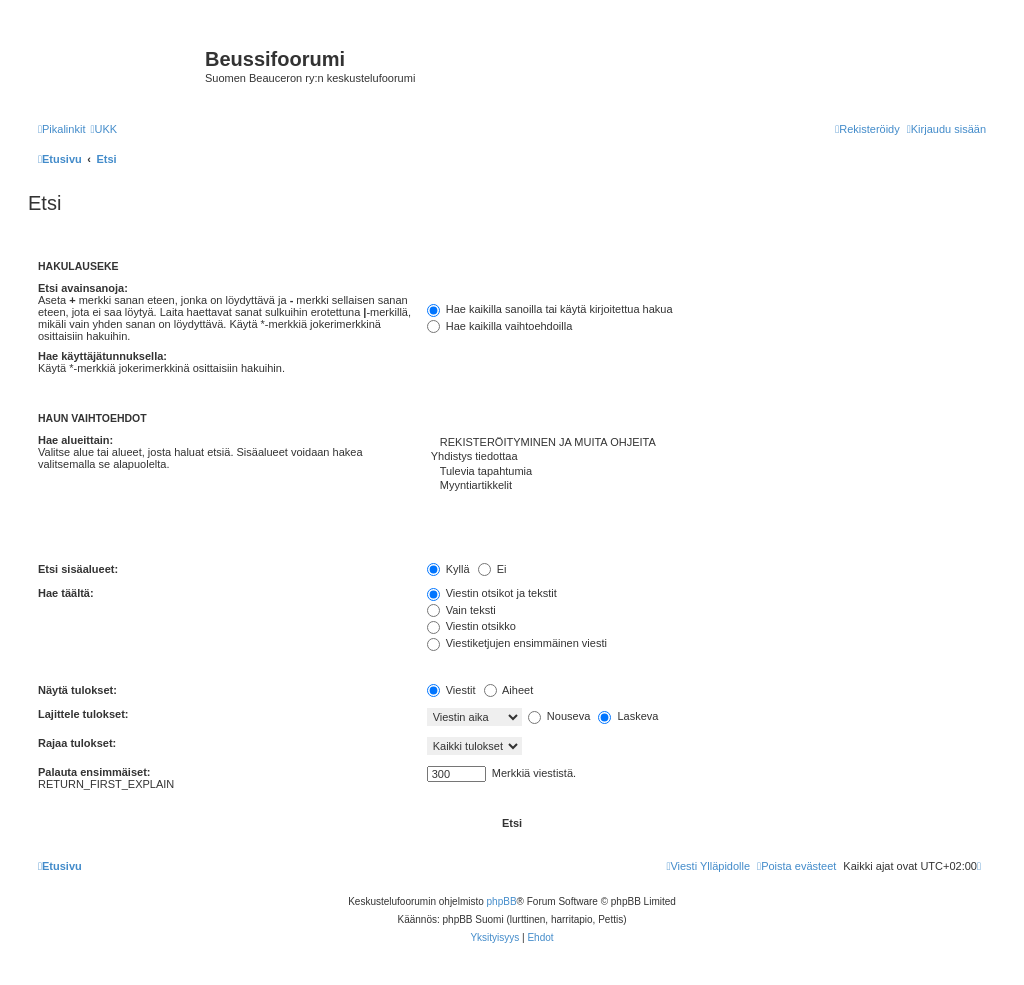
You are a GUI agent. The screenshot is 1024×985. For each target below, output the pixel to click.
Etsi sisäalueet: (78, 569)
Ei (492, 569)
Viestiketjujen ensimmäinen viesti (517, 643)
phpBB (502, 901)
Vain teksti (461, 610)
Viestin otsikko (471, 626)
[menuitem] (103, 129)
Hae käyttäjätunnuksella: (102, 356)
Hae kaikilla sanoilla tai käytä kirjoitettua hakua (550, 309)
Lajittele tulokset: (83, 714)
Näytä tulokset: (77, 690)
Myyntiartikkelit (706, 486)
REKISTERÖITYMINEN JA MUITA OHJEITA (706, 443)
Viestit (451, 690)
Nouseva (559, 716)
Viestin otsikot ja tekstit (492, 593)
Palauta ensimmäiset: (94, 772)
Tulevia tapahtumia (706, 472)
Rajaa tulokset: (77, 743)
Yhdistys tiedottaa (706, 457)
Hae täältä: (66, 593)
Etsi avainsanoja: (83, 288)
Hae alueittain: (75, 440)
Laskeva (628, 716)
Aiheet (509, 690)
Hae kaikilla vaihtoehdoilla (500, 326)
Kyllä (448, 569)
